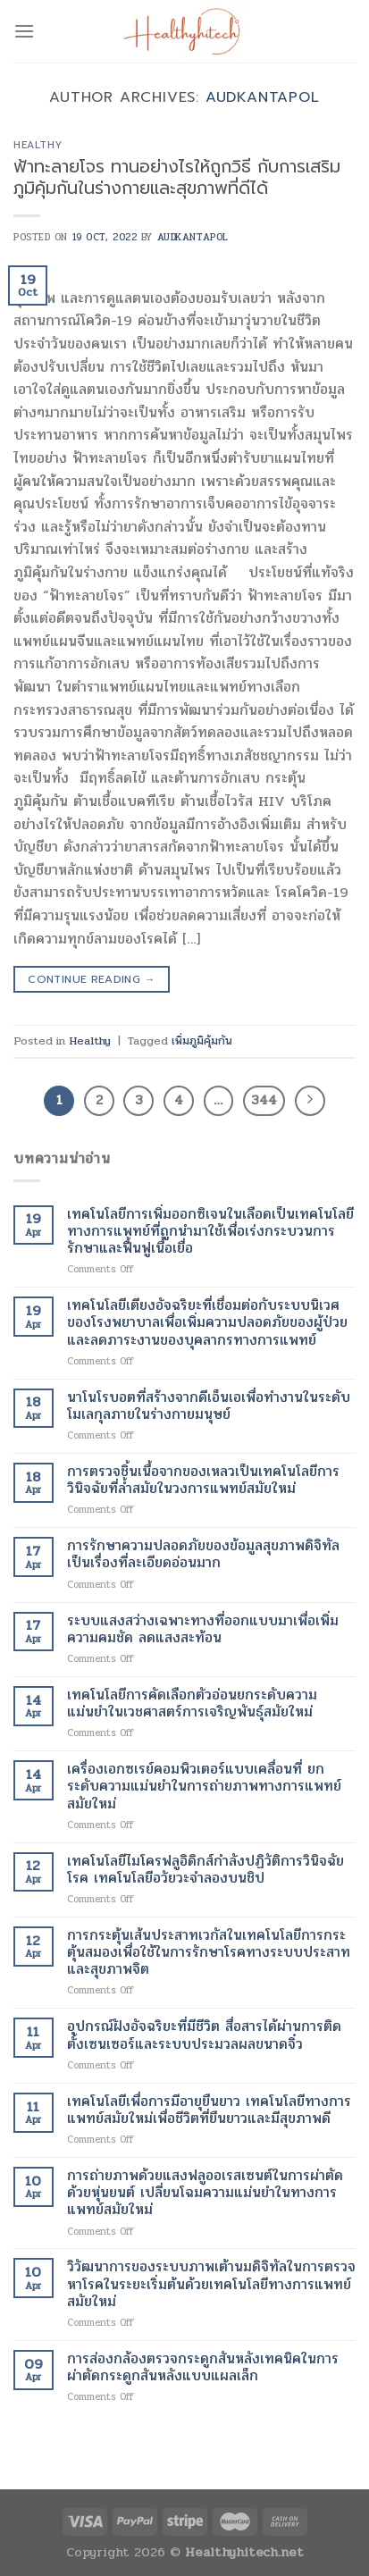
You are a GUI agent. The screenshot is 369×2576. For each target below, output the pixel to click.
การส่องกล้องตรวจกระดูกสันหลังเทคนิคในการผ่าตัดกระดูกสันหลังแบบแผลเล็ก (203, 2367)
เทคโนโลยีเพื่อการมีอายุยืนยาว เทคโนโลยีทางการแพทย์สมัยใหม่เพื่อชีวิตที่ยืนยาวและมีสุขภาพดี (209, 2110)
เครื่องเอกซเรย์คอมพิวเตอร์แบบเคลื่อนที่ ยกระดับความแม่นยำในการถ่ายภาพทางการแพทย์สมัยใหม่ (204, 1786)
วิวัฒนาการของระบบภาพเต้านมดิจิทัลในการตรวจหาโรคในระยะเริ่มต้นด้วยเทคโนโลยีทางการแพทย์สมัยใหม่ (211, 2284)
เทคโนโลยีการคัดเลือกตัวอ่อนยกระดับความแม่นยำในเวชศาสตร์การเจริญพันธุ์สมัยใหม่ (192, 1703)
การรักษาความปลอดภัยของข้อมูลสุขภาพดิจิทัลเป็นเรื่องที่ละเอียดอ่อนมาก (203, 1554)
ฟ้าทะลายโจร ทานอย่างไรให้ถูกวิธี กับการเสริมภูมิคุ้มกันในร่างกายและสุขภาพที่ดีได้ (176, 178)
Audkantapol (262, 97)
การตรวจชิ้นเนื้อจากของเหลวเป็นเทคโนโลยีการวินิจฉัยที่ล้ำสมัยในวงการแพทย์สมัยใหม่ (203, 1480)
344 (264, 1100)
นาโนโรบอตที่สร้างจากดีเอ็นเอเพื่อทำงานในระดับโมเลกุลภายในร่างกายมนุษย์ (208, 1405)
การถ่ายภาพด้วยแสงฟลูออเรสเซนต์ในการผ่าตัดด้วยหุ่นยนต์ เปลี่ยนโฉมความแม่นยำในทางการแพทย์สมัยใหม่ (205, 2193)
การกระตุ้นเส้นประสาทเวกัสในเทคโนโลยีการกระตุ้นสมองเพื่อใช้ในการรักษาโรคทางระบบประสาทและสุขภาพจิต (208, 1952)
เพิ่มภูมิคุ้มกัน (202, 1041)
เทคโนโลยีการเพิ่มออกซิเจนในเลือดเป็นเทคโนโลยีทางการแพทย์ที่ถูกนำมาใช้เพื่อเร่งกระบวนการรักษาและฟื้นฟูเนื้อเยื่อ (210, 1231)
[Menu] (24, 31)
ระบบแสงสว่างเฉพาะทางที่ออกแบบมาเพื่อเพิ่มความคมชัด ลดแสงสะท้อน (203, 1629)
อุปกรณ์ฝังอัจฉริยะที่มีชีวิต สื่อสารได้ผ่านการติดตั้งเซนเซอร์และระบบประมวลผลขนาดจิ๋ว (204, 2035)
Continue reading (91, 979)
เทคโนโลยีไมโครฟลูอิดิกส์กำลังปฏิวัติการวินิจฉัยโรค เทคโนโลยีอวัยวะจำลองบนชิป (205, 1869)
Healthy (38, 145)
